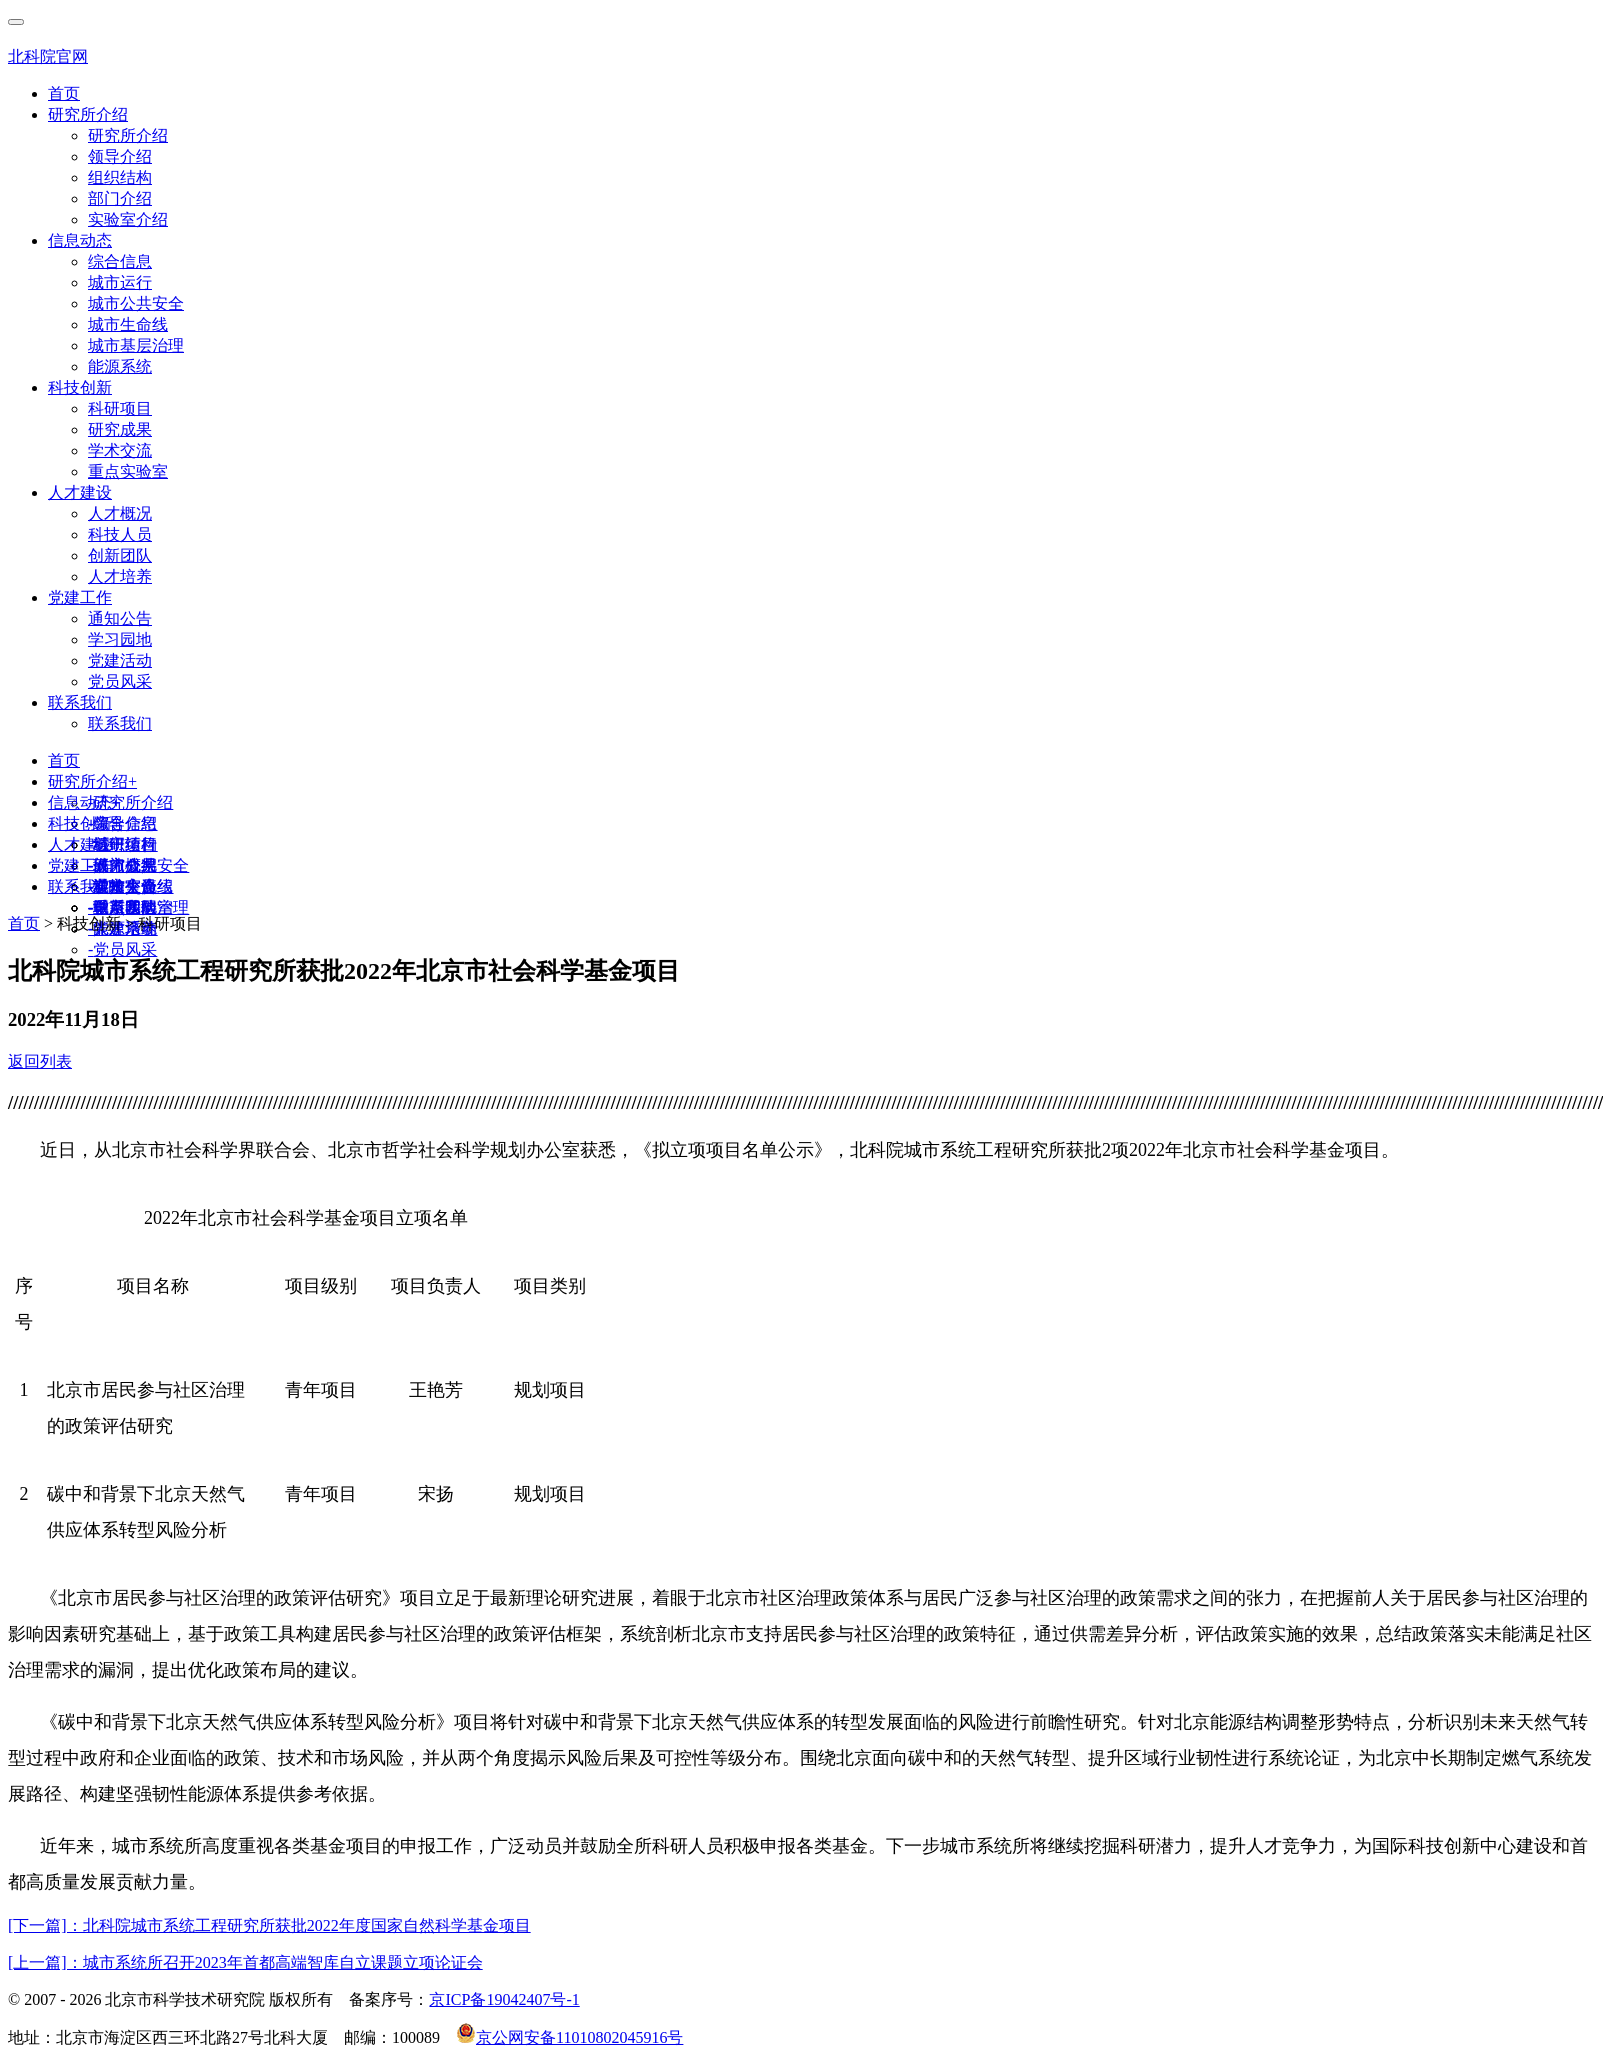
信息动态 (80, 240)
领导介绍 (120, 156)
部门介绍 (120, 198)
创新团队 (120, 555)
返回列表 (40, 1061)
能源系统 (120, 366)
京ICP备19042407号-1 (504, 1999)
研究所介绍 (88, 114)
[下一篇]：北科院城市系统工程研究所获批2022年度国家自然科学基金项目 (269, 1925)
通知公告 (120, 618)
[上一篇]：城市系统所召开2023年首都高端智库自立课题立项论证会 (245, 1962)
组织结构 (120, 177)
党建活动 (120, 660)
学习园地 (120, 639)
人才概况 (120, 513)
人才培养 (120, 576)
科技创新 (80, 387)
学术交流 (120, 450)
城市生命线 (128, 324)
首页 (64, 93)
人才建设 (80, 492)
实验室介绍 (128, 219)
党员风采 (120, 681)
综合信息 (120, 261)
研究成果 (120, 429)
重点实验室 (128, 471)
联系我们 (80, 702)
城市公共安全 (136, 303)
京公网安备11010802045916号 (569, 2037)
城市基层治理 (136, 345)
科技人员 (120, 534)
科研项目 (120, 408)
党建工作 (80, 597)
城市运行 (120, 282)
